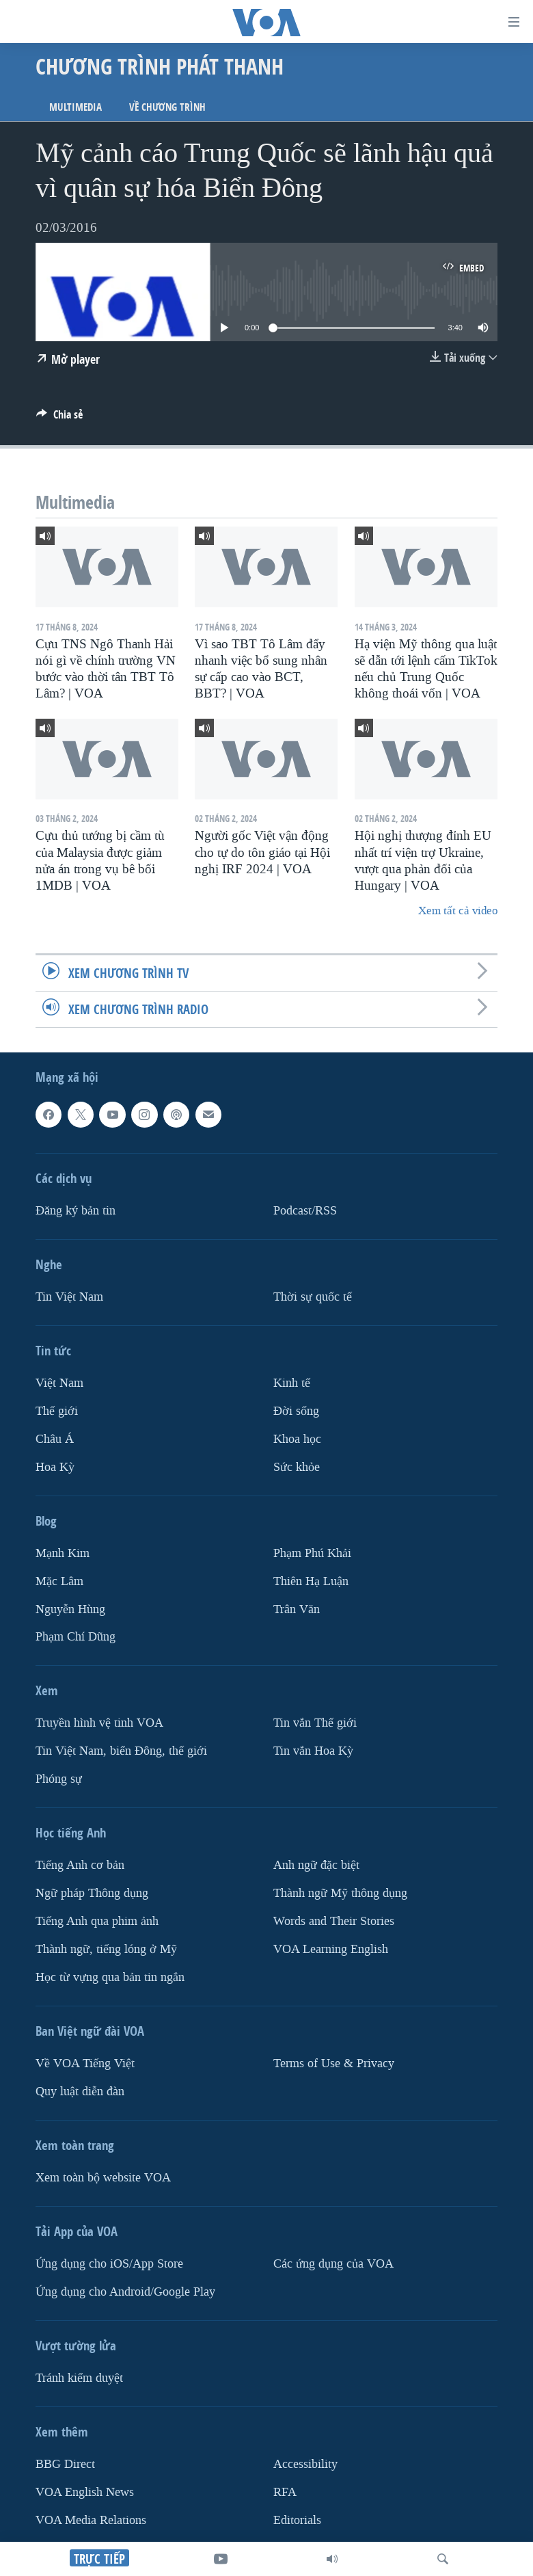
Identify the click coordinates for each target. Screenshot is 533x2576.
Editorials (297, 2520)
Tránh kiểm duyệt (79, 2378)
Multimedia (75, 107)
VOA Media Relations (91, 2520)
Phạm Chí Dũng (75, 1637)
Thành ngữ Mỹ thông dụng (340, 1893)
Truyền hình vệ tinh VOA (99, 1723)
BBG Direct (65, 2464)
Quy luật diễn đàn (80, 2091)
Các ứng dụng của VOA (333, 2264)
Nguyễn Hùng (70, 1609)
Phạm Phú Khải (312, 1553)
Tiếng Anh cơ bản (80, 1865)
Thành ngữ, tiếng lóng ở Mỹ (106, 1949)
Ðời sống (296, 1411)
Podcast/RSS (305, 1211)
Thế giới (57, 1411)
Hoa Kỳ (55, 1467)
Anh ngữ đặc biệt (316, 1865)
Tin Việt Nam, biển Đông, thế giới (121, 1752)
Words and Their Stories (333, 1921)
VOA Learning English (330, 1949)
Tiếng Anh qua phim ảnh (97, 1921)
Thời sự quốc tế (312, 1297)
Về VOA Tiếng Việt (85, 2063)
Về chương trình (167, 107)
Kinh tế (291, 1383)
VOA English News (85, 2492)
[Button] (59, 418)
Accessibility (305, 2464)
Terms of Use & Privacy (333, 2063)
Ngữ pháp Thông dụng (92, 1893)
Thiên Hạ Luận (310, 1581)
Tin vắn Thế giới (315, 1723)
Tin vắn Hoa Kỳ (313, 1752)
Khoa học (297, 1439)
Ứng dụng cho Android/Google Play (125, 2292)
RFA (285, 2492)
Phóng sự (59, 1779)
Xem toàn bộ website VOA (103, 2178)
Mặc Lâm (59, 1581)
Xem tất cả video (457, 910)
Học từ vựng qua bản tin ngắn (110, 1977)
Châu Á (55, 1439)
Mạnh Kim (63, 1553)
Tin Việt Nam (69, 1297)
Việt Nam (59, 1383)
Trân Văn (296, 1609)
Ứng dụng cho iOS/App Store (109, 2264)
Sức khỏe (296, 1467)
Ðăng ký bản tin (75, 1211)
